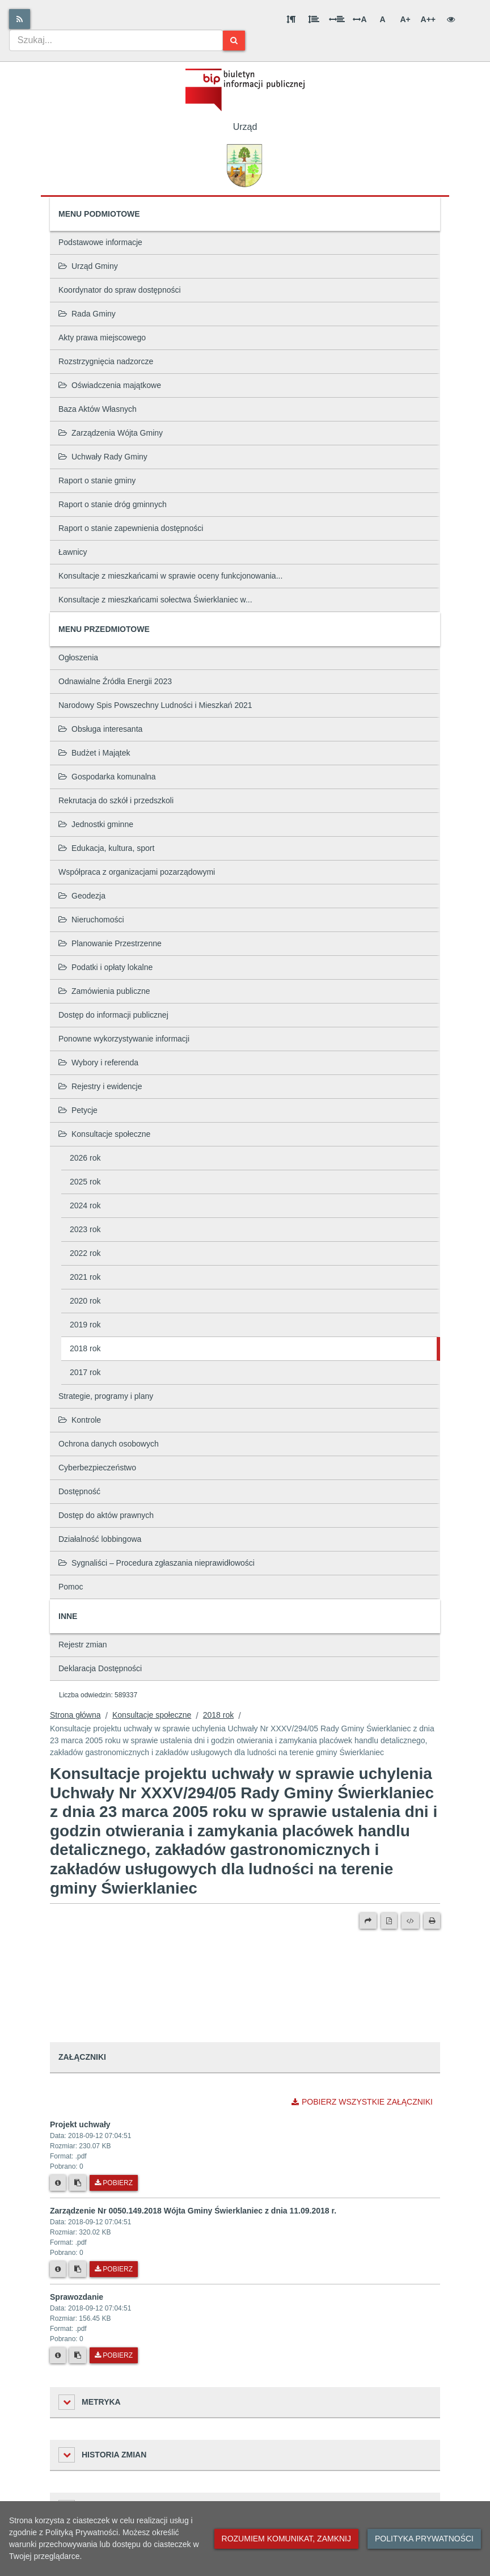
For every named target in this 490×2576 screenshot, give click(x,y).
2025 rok (85, 1181)
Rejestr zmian (82, 1644)
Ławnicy (72, 551)
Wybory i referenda (98, 1062)
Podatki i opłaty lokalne (105, 967)
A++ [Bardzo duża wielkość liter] (428, 19)
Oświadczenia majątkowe (109, 385)
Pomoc (70, 1586)
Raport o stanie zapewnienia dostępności (130, 528)
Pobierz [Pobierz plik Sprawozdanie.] (114, 2355)
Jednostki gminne (95, 824)
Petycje (78, 1110)
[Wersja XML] (410, 1921)
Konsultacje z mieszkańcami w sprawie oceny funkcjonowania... (170, 575)
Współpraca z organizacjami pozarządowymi (136, 871)
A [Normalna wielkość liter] (382, 19)
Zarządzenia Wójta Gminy (110, 432)
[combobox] (116, 40)
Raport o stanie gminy (97, 480)
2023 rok (85, 1229)
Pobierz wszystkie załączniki (362, 2101)
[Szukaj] (234, 40)
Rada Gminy (87, 313)
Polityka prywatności (424, 2538)
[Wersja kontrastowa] (451, 19)
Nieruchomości (91, 919)
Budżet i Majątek (94, 752)
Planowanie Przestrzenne (110, 943)
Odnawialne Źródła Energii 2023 (115, 681)
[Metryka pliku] (58, 2183)
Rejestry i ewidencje (100, 1086)
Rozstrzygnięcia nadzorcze (105, 361)
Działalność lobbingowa (99, 1539)
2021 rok (85, 1276)
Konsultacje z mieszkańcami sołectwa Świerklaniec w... (155, 599)
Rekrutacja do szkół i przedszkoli (116, 800)
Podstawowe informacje (100, 242)
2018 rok (85, 1348)
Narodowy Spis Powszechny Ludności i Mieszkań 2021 (155, 705)
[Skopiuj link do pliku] (77, 2183)
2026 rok (85, 1157)
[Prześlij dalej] (368, 1921)
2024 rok (85, 1205)
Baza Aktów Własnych (97, 409)
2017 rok (85, 1372)
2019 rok (85, 1324)
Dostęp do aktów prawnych (106, 1515)
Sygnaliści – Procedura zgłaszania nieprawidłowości (156, 1562)
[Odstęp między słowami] (337, 19)
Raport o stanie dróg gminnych (112, 504)
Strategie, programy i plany (105, 1396)
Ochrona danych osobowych (108, 1443)
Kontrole (79, 1419)
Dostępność (79, 1491)
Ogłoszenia (78, 657)
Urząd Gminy (88, 266)
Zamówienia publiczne (104, 991)
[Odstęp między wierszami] (313, 19)
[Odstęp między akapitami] (291, 19)
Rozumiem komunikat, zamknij (286, 2538)
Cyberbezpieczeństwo (97, 1467)
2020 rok (85, 1300)
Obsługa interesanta (100, 728)
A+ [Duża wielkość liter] (405, 19)
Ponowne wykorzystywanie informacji (123, 1038)
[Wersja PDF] (389, 1921)
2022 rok (85, 1253)
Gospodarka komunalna (107, 776)
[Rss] (19, 19)
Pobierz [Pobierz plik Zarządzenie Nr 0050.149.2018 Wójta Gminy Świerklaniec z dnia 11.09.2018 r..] (114, 2269)
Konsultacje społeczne (104, 1134)
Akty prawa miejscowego (102, 337)
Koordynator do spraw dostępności (119, 289)
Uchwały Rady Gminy (102, 456)
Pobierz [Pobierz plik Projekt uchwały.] (114, 2183)
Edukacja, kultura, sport (106, 848)
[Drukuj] (432, 1921)
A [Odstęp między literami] (359, 19)
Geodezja (81, 895)
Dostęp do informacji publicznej (113, 1014)
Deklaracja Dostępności (100, 1668)
